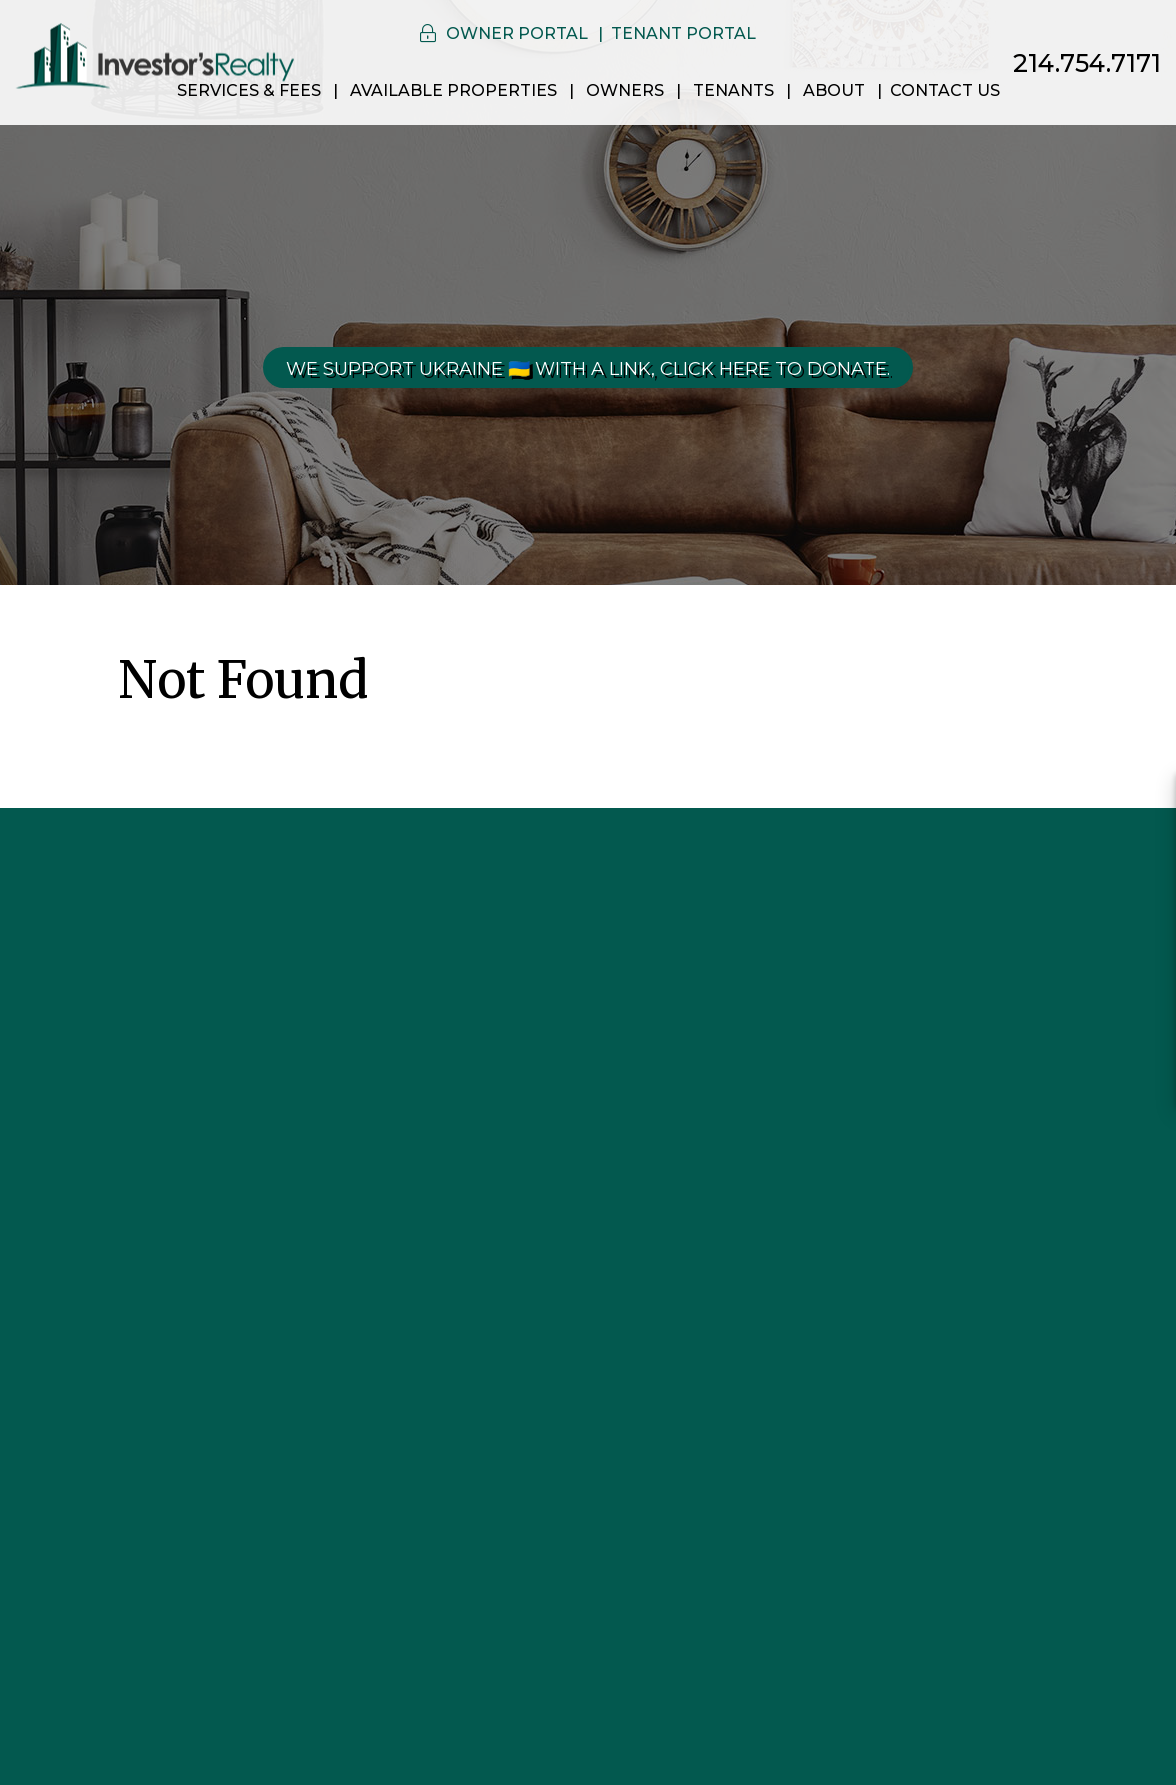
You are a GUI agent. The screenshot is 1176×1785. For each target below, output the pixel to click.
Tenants (733, 90)
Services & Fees (249, 90)
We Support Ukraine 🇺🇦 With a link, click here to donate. (588, 369)
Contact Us (945, 90)
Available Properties (453, 90)
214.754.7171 (1087, 63)
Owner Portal (517, 33)
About (834, 90)
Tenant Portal (683, 33)
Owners (625, 90)
